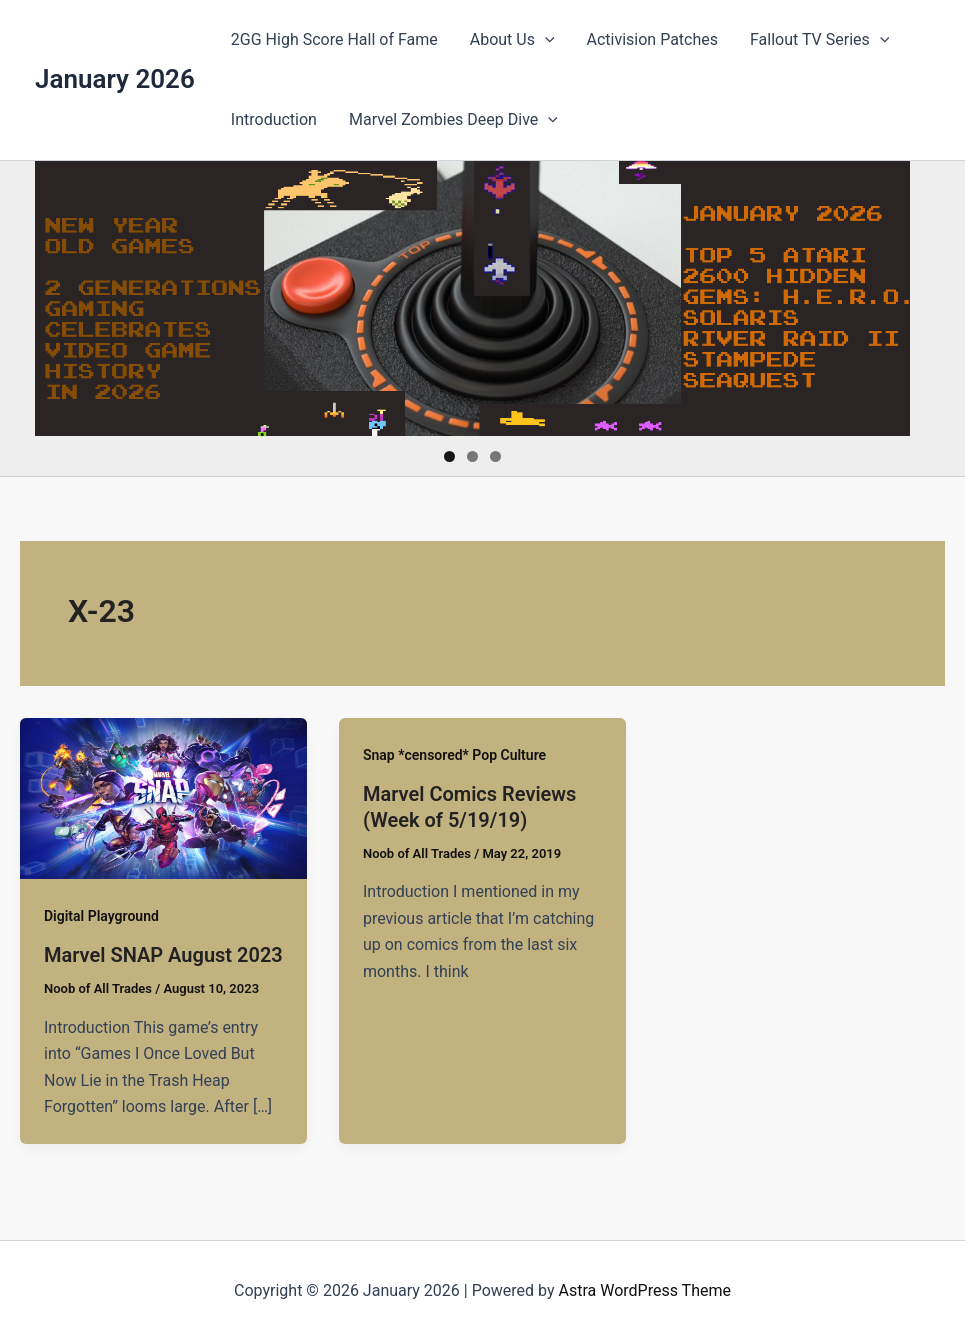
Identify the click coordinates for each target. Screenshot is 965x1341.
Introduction (274, 119)
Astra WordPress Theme (644, 1290)
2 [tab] (472, 456)
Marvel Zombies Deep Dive (453, 120)
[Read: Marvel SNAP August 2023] (163, 797)
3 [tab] (495, 456)
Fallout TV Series (819, 40)
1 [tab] (449, 456)
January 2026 (115, 79)
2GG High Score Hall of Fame (334, 39)
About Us (512, 40)
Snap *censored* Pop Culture (454, 755)
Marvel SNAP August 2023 (163, 955)
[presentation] (545, 40)
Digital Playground (101, 916)
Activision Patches (653, 39)
